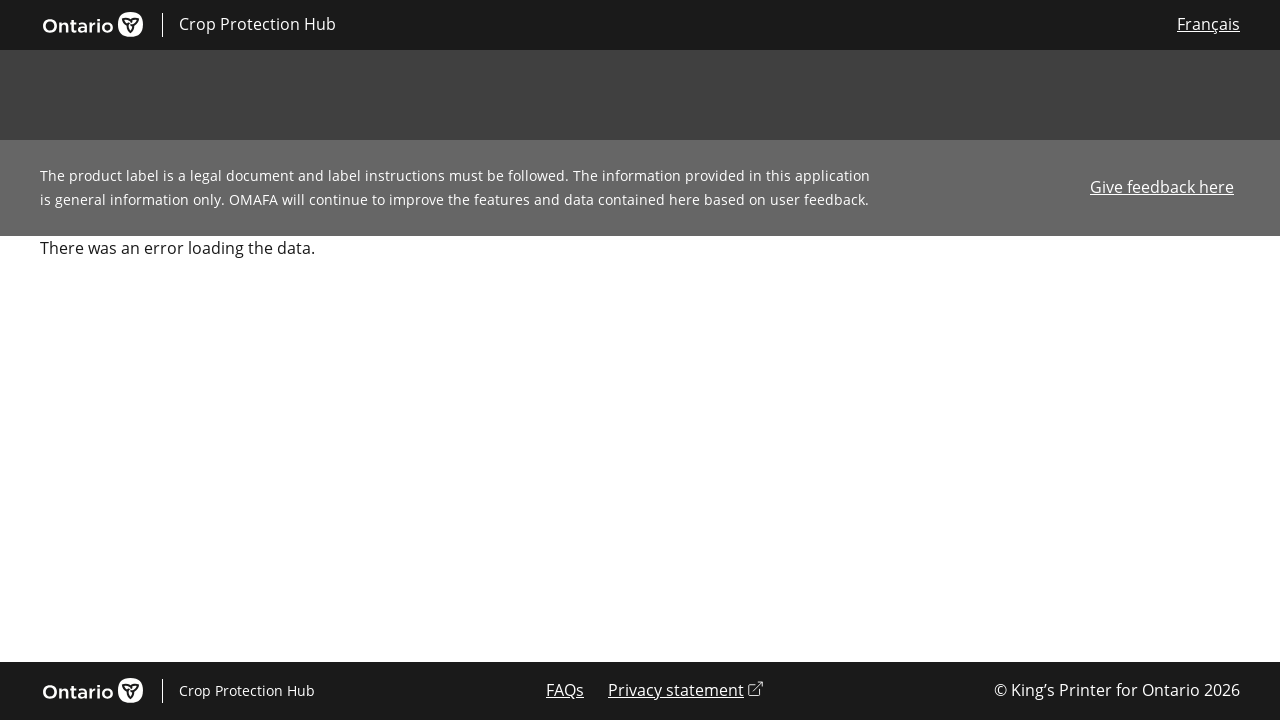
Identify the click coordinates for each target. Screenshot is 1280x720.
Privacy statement (685, 690)
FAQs (565, 690)
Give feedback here (1162, 187)
